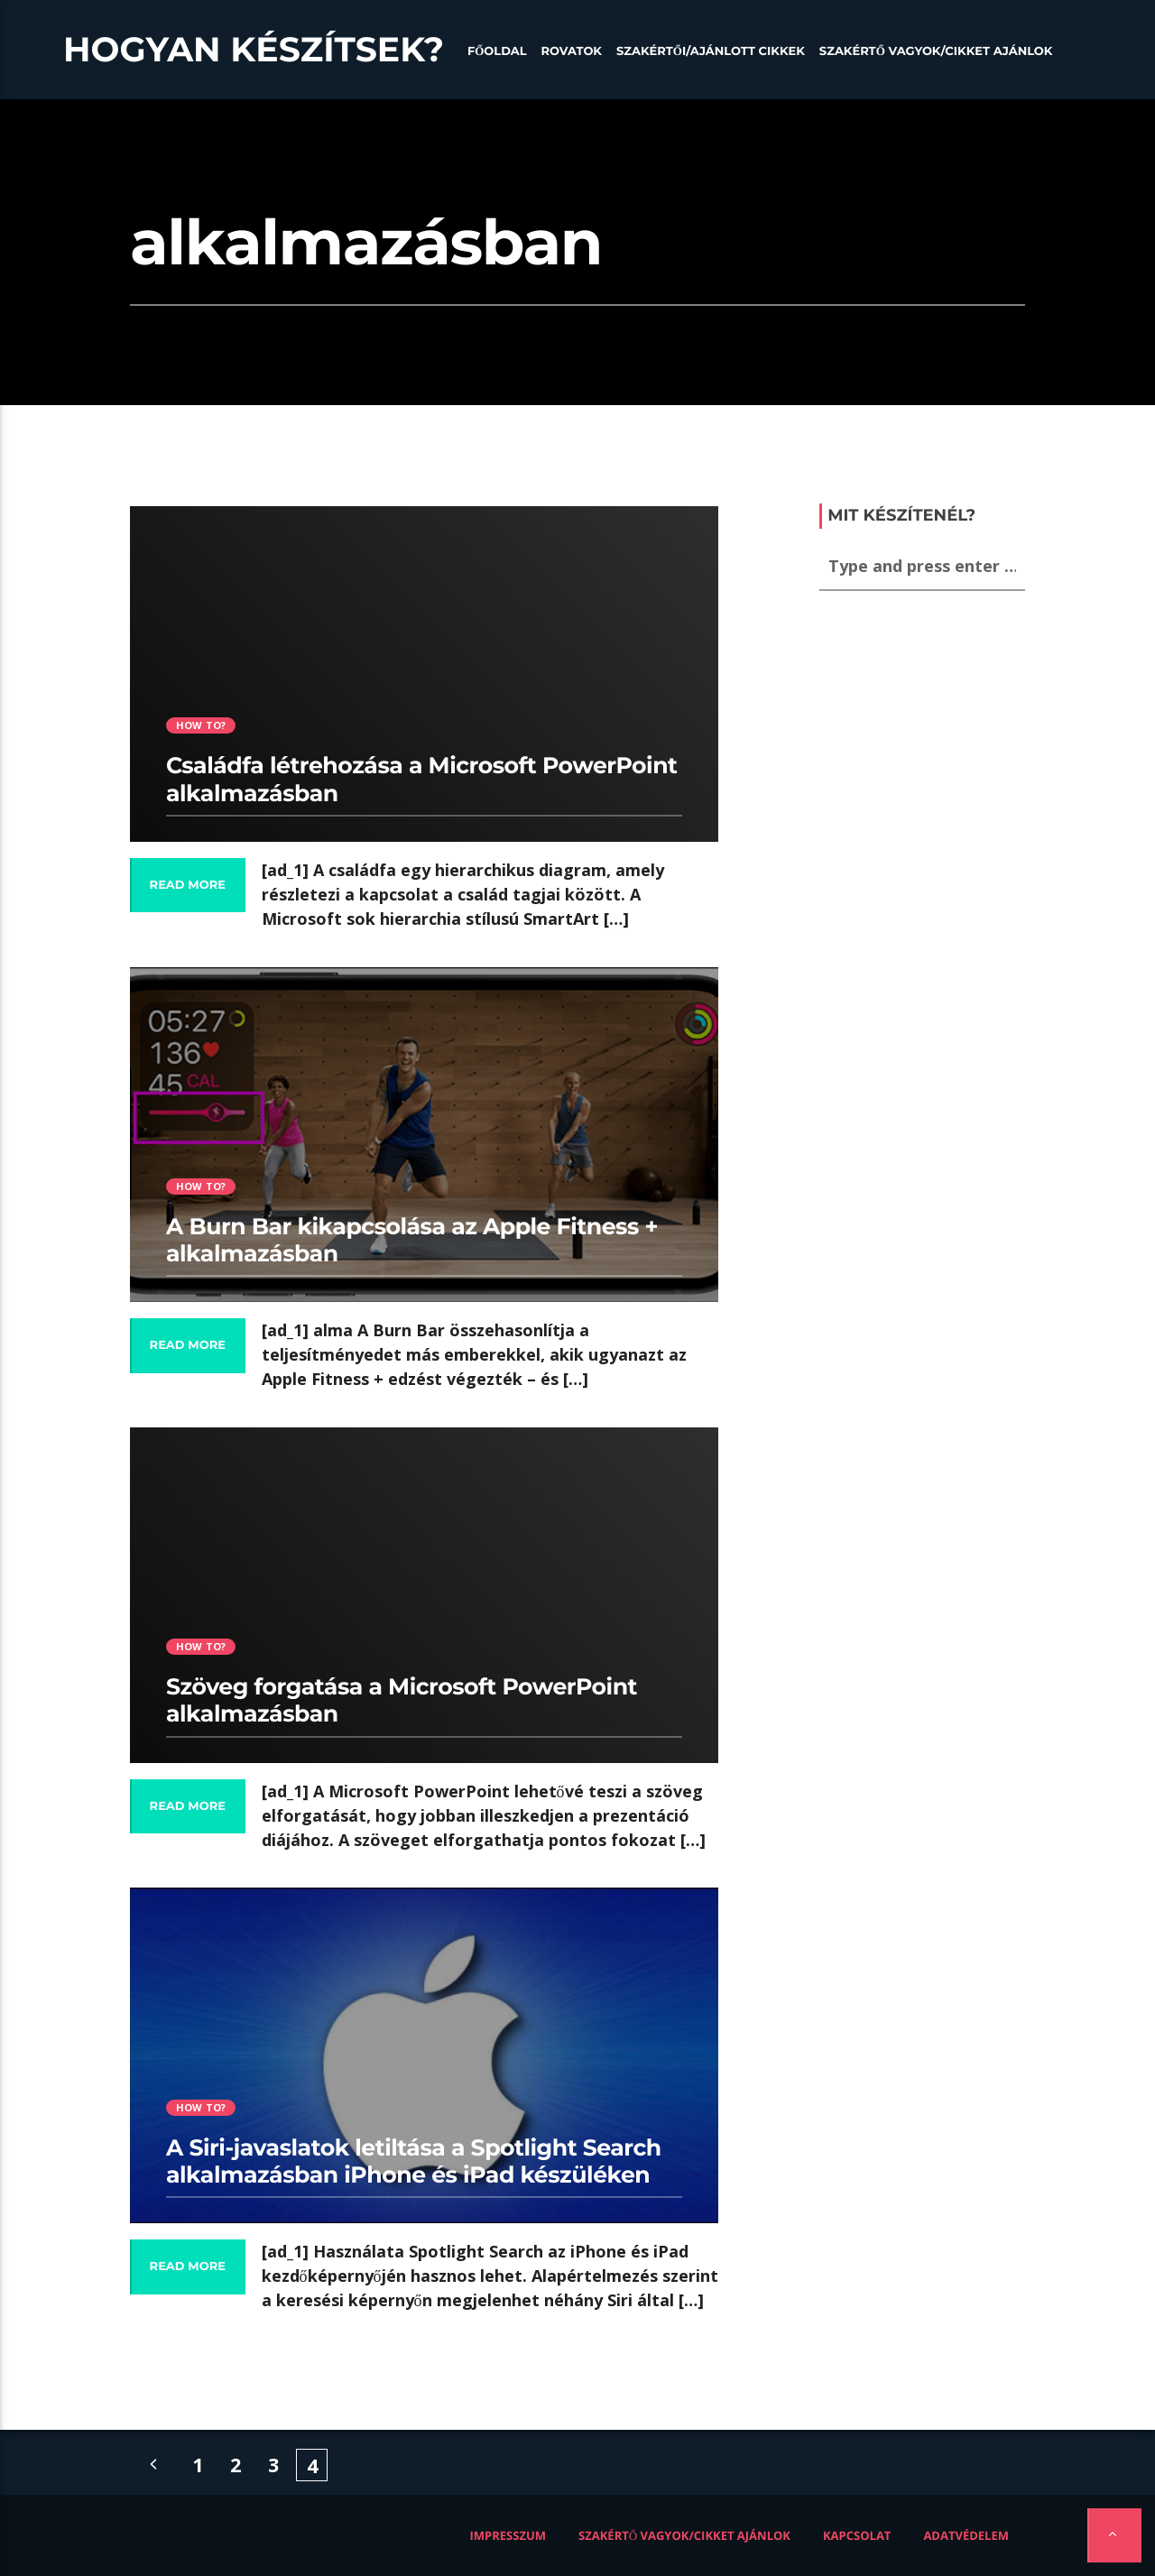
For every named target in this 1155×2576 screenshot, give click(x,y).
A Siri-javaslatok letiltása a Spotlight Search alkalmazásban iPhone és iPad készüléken (413, 2162)
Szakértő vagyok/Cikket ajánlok (936, 51)
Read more (188, 885)
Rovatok (571, 51)
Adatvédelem (966, 2535)
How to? (201, 725)
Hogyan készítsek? (253, 49)
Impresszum (508, 2535)
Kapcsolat (857, 2535)
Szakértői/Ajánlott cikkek (710, 51)
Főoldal (497, 51)
